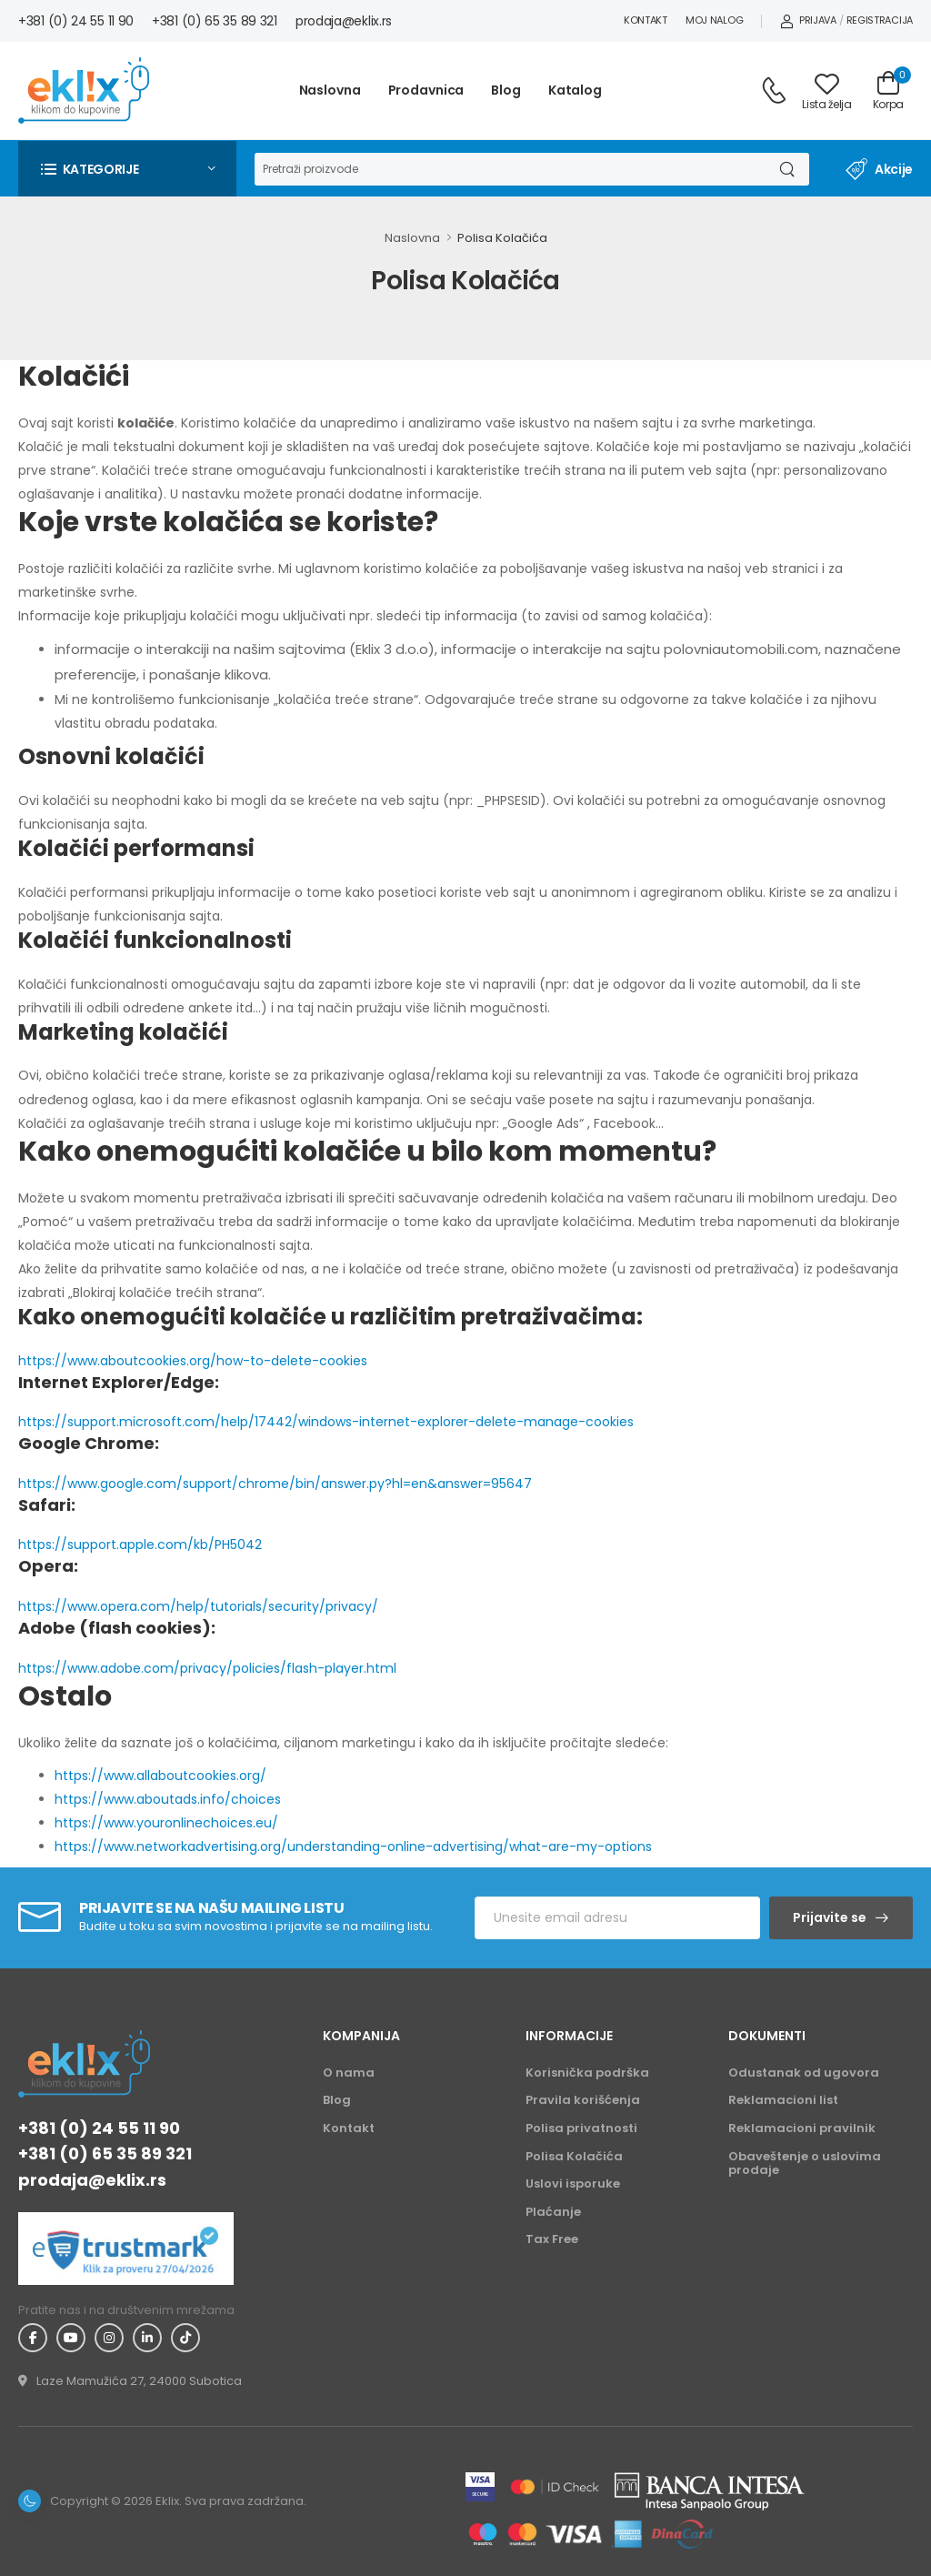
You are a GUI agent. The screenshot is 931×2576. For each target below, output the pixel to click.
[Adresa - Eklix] (130, 2381)
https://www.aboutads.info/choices (168, 1799)
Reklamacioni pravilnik (802, 2128)
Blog (506, 90)
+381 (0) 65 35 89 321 (214, 21)
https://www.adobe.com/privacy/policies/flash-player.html (207, 1668)
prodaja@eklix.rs (343, 21)
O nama (349, 2072)
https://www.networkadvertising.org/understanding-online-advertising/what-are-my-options (353, 1846)
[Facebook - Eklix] (32, 2337)
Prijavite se (829, 1917)
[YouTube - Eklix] (70, 2337)
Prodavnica (426, 90)
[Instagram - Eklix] (109, 2337)
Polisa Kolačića (502, 238)
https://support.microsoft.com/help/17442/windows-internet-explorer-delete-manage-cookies (326, 1422)
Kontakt (645, 20)
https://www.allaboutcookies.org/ (160, 1775)
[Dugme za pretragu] (786, 169)
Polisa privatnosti (581, 2128)
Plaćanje (553, 2211)
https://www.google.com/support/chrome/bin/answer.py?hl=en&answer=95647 (275, 1483)
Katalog (575, 90)
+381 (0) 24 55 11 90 (76, 21)
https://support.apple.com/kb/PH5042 (140, 1544)
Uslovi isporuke (573, 2183)
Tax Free (552, 2239)
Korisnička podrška (587, 2072)
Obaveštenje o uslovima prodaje (804, 2163)
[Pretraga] (509, 169)
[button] (127, 169)
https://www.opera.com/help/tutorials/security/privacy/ (198, 1606)
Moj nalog (714, 20)
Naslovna (330, 90)
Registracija (879, 20)
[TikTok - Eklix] (185, 2337)
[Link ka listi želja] (826, 91)
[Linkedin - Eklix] (147, 2337)
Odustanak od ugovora (803, 2072)
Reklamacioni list (783, 2099)
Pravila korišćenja (583, 2099)
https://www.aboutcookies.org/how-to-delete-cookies (192, 1361)
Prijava (808, 20)
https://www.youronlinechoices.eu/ (166, 1823)
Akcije (879, 169)
